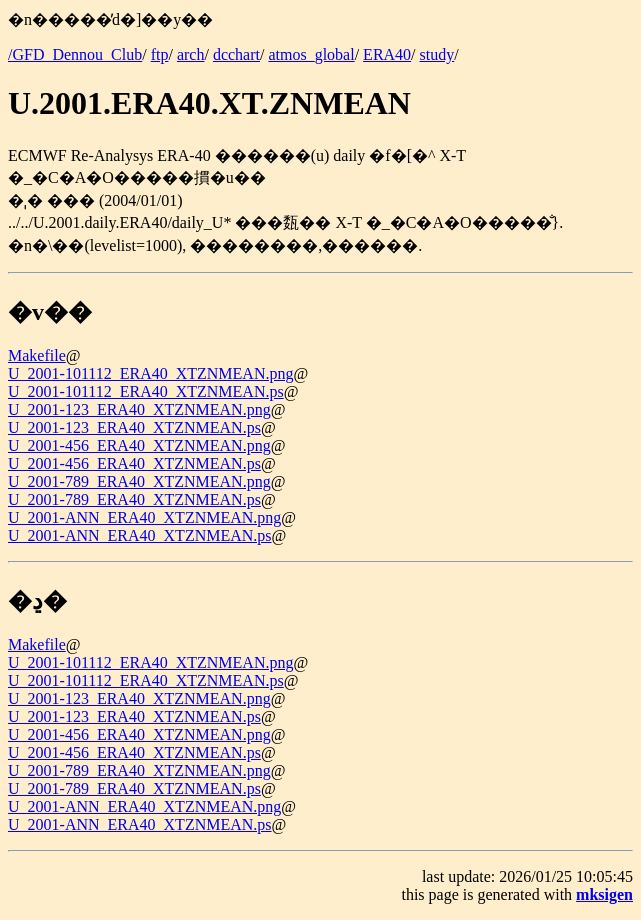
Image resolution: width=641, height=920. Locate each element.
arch (191, 54)
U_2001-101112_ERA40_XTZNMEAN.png (150, 373)
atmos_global (311, 54)
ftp (160, 54)
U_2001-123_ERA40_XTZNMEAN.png (139, 409)
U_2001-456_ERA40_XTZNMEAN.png (139, 445)
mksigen (604, 894)
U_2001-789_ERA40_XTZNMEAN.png (139, 481)
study (437, 54)
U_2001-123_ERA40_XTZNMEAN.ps (134, 427)
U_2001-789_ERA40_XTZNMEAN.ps (134, 499)
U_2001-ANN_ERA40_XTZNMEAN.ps (140, 535)
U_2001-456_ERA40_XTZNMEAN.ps (134, 463)
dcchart (236, 54)
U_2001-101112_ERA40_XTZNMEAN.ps (146, 391)
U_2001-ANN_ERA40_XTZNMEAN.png (144, 517)
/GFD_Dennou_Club (75, 54)
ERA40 (387, 54)
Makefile (37, 355)
